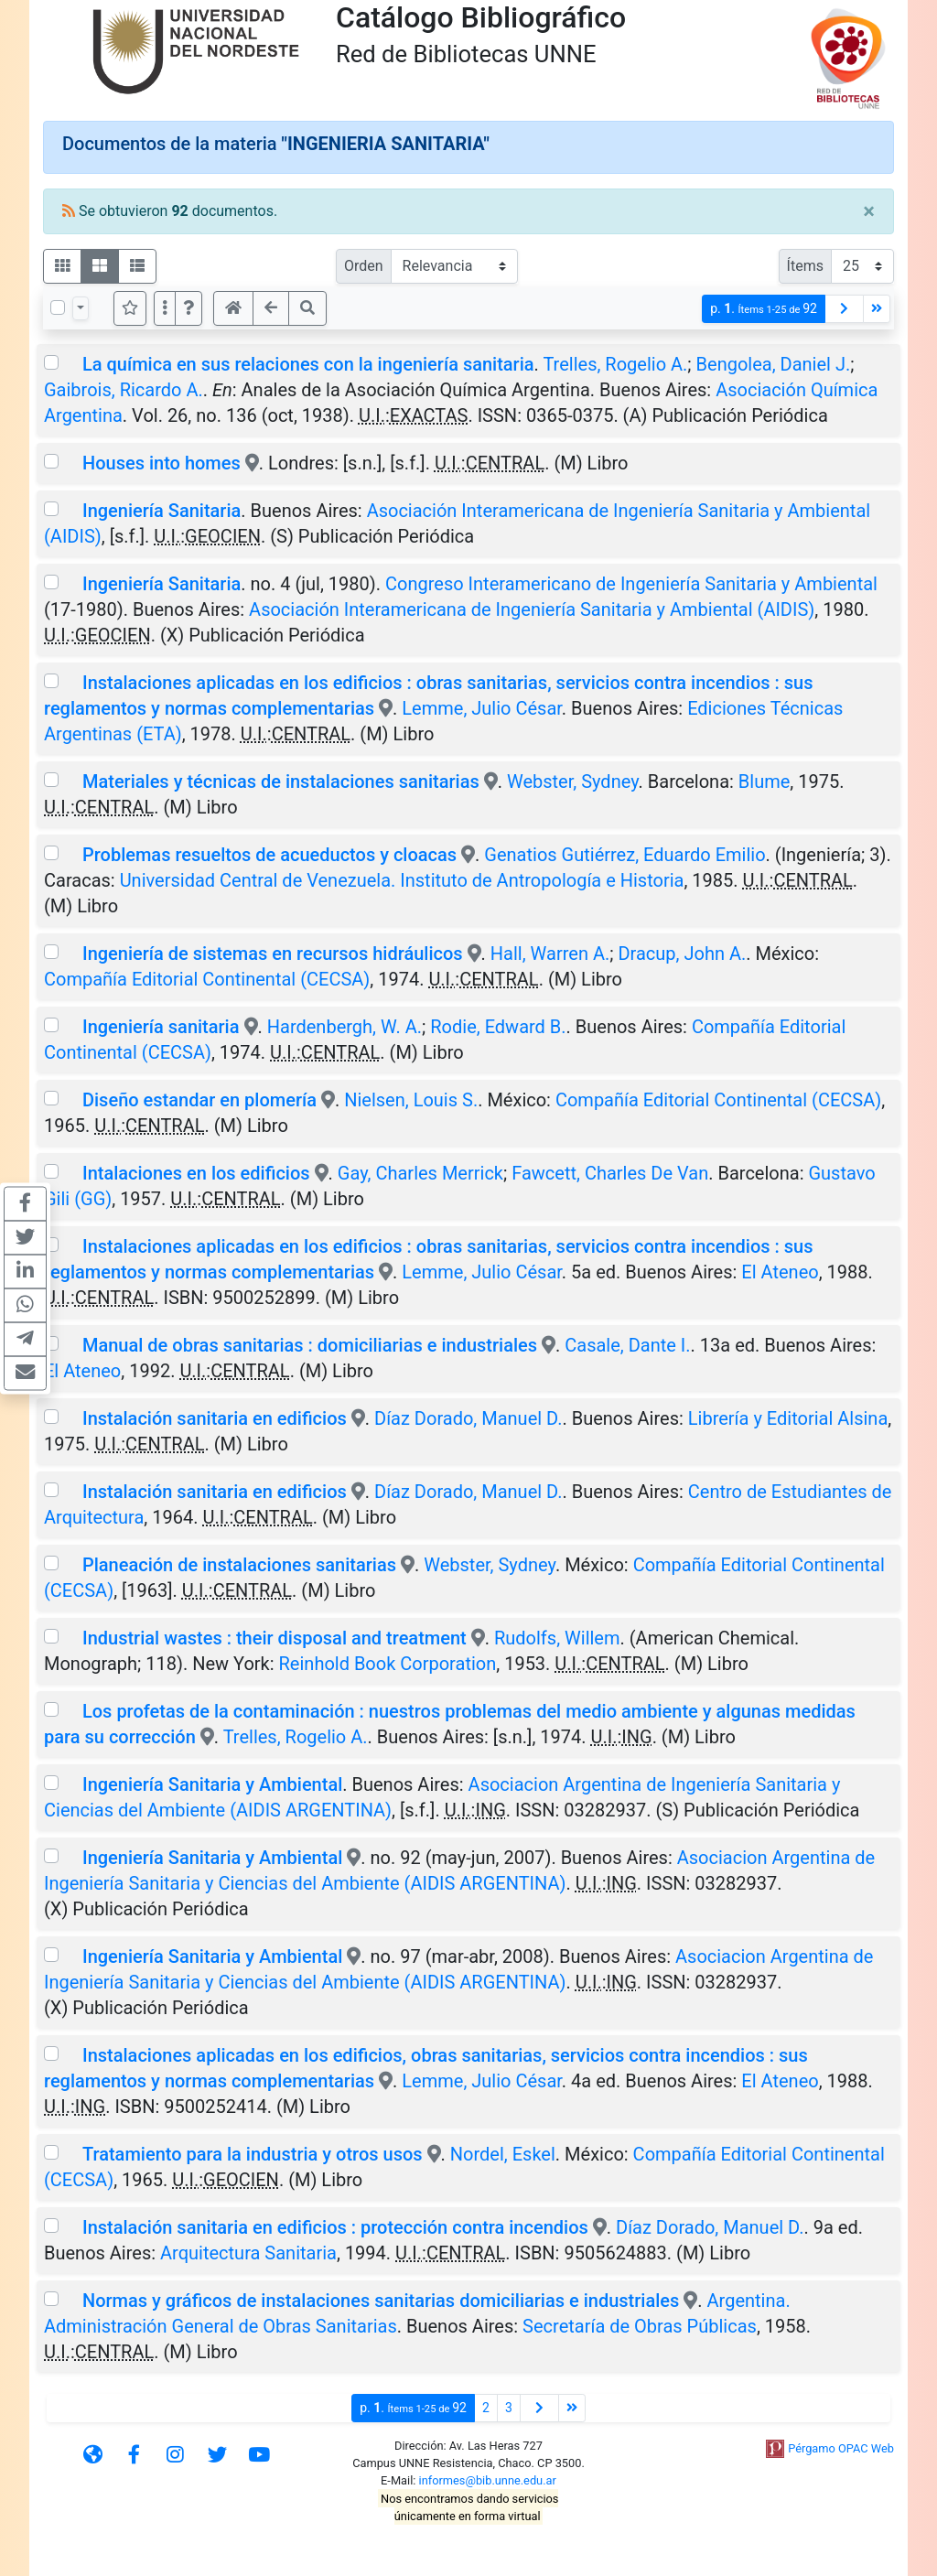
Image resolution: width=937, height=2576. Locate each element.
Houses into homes (161, 463)
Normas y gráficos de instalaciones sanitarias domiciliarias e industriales (380, 2301)
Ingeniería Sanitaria (161, 511)
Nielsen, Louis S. (411, 1100)
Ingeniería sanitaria (161, 1027)
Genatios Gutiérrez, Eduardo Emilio (624, 855)
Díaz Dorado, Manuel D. (468, 1418)
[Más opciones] (165, 308)
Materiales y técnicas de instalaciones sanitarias (280, 781)
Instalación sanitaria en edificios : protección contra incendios (335, 2227)
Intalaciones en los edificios (196, 1173)
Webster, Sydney (573, 781)
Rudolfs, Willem (557, 1638)
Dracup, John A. (682, 954)
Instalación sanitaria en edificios (216, 1418)
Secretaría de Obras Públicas (639, 2326)
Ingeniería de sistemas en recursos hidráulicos (272, 954)
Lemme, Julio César (482, 708)
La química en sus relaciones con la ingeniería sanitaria (308, 364)
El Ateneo (779, 1272)
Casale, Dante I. (627, 1345)
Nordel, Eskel (502, 2154)
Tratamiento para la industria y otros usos (252, 2154)
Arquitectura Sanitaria (248, 2253)
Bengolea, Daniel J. (773, 364)
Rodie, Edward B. (497, 1027)
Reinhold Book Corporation (388, 1664)
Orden (363, 266)
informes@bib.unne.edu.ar (487, 2480)
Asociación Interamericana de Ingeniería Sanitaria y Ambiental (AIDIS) (531, 609)
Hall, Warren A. (549, 954)
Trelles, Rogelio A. (615, 364)
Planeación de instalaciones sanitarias (239, 1565)
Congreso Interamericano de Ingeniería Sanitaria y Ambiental (631, 584)
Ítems (805, 266)
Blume (764, 781)
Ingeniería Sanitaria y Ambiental (212, 1784)
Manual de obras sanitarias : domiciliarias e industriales (309, 1345)
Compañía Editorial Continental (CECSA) (207, 979)
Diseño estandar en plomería (199, 1100)
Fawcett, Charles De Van (610, 1173)
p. (763, 308)
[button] (188, 308)
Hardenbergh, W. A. (344, 1027)
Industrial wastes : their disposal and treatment (274, 1638)
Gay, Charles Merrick (420, 1173)
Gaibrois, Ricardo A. (123, 390)
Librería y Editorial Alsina (788, 1418)
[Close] (869, 211)
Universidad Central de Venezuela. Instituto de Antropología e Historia (402, 880)
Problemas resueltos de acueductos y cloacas (269, 855)
